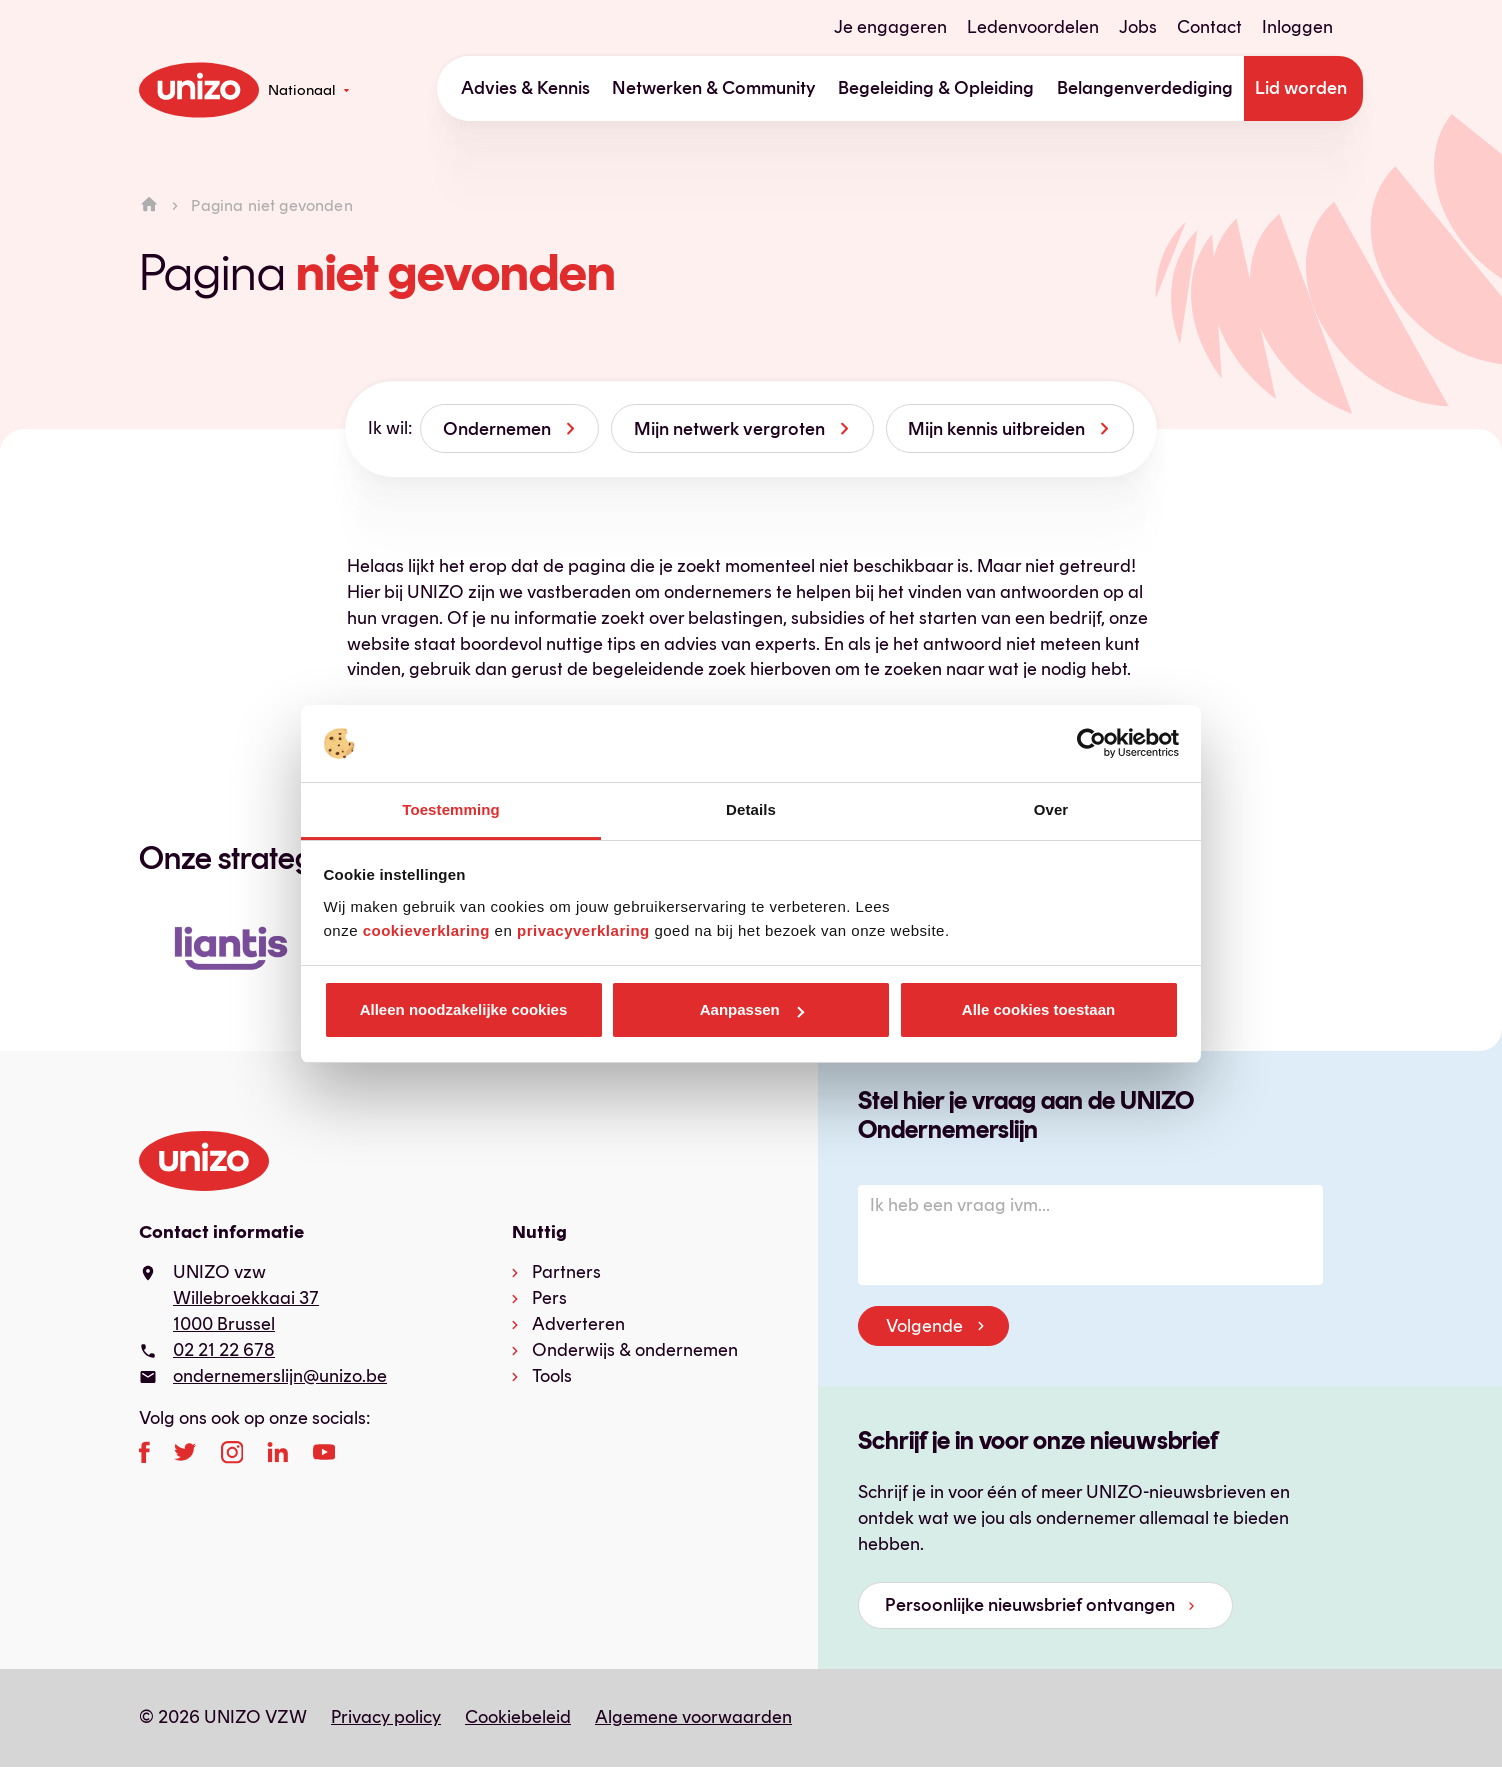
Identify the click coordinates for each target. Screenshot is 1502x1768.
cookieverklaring (426, 930)
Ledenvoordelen (1033, 27)
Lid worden (1301, 88)
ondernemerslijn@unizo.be (280, 1376)
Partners (566, 1272)
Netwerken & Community (714, 88)
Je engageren (890, 27)
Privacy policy (386, 1717)
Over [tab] (1051, 809)
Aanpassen (752, 1009)
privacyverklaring (583, 930)
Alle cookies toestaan (1038, 1009)
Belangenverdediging (1145, 88)
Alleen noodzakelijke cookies (464, 1009)
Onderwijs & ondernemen (635, 1350)
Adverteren (578, 1324)
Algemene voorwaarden (693, 1717)
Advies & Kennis (525, 88)
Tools (552, 1376)
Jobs (1138, 27)
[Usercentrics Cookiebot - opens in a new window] (1091, 744)
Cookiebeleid (518, 1717)
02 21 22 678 (224, 1350)
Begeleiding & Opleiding (936, 88)
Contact (1209, 27)
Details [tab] (751, 809)
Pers (549, 1298)
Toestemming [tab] (451, 809)
